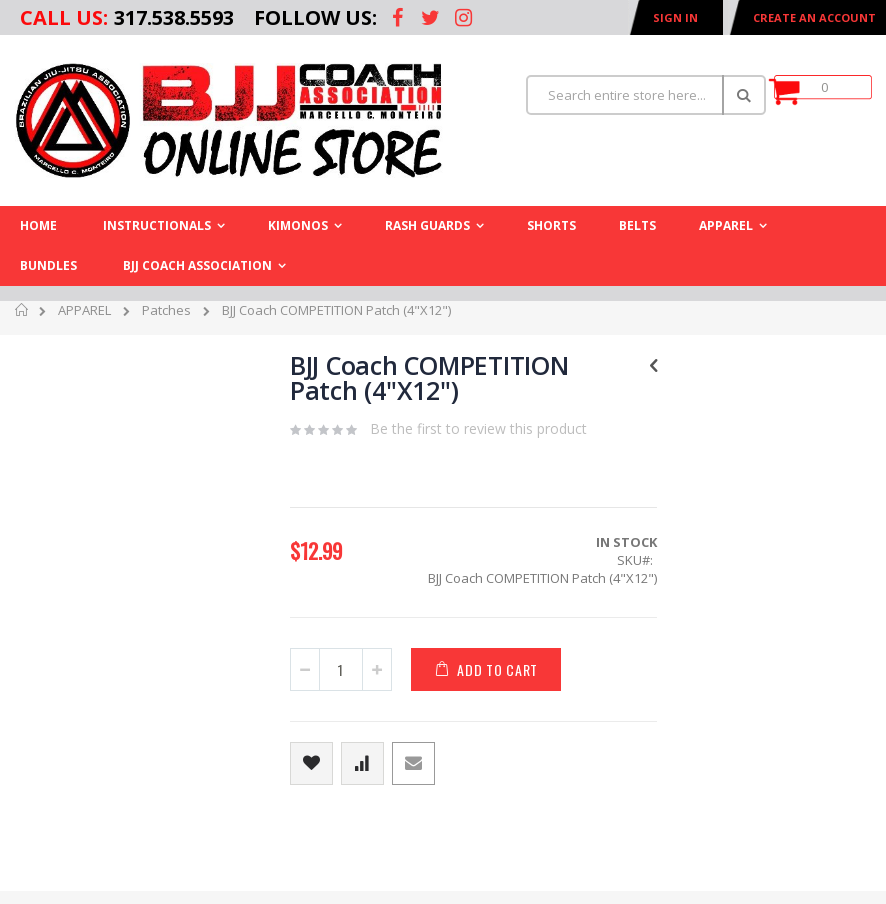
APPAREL (84, 310)
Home (22, 313)
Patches (166, 310)
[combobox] (646, 95)
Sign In (675, 17)
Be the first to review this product (478, 428)
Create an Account (814, 17)
